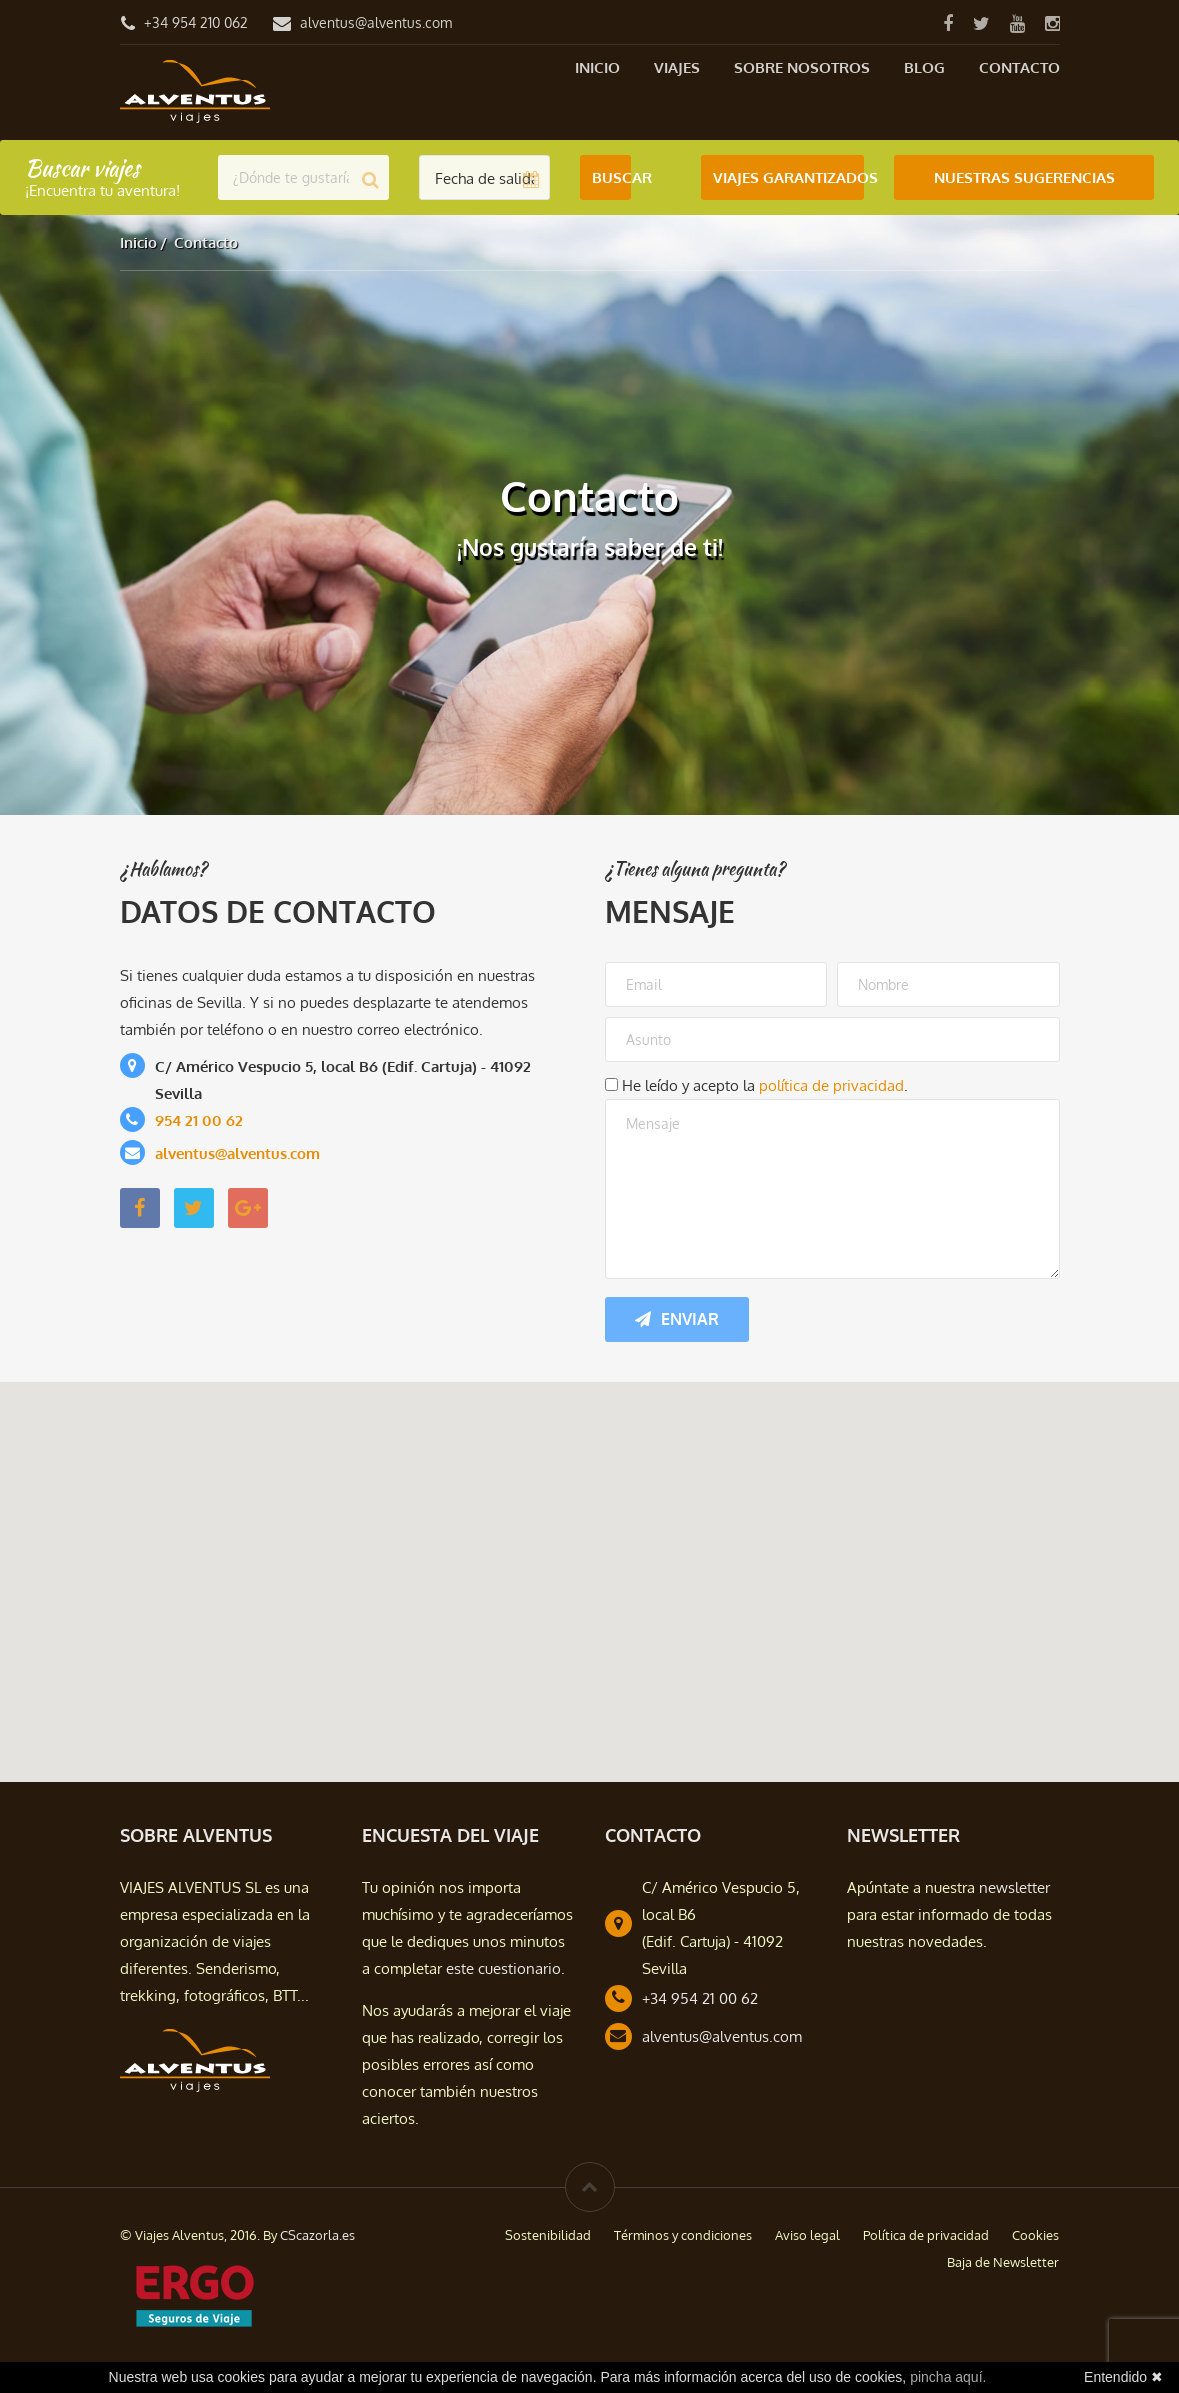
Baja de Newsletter (1003, 2262)
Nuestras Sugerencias (1024, 177)
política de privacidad (831, 1085)
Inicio (597, 67)
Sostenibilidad (548, 2235)
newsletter (1014, 1887)
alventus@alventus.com (376, 22)
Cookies (1035, 2235)
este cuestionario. (505, 1968)
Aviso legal (807, 2235)
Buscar (611, 177)
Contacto (1019, 67)
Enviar (677, 1319)
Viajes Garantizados (788, 177)
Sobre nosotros (802, 67)
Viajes (677, 67)
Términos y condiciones (683, 2235)
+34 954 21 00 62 (700, 1998)
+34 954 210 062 (196, 22)
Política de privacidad (926, 2235)
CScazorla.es (317, 2235)
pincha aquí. (948, 2377)
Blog (924, 67)
